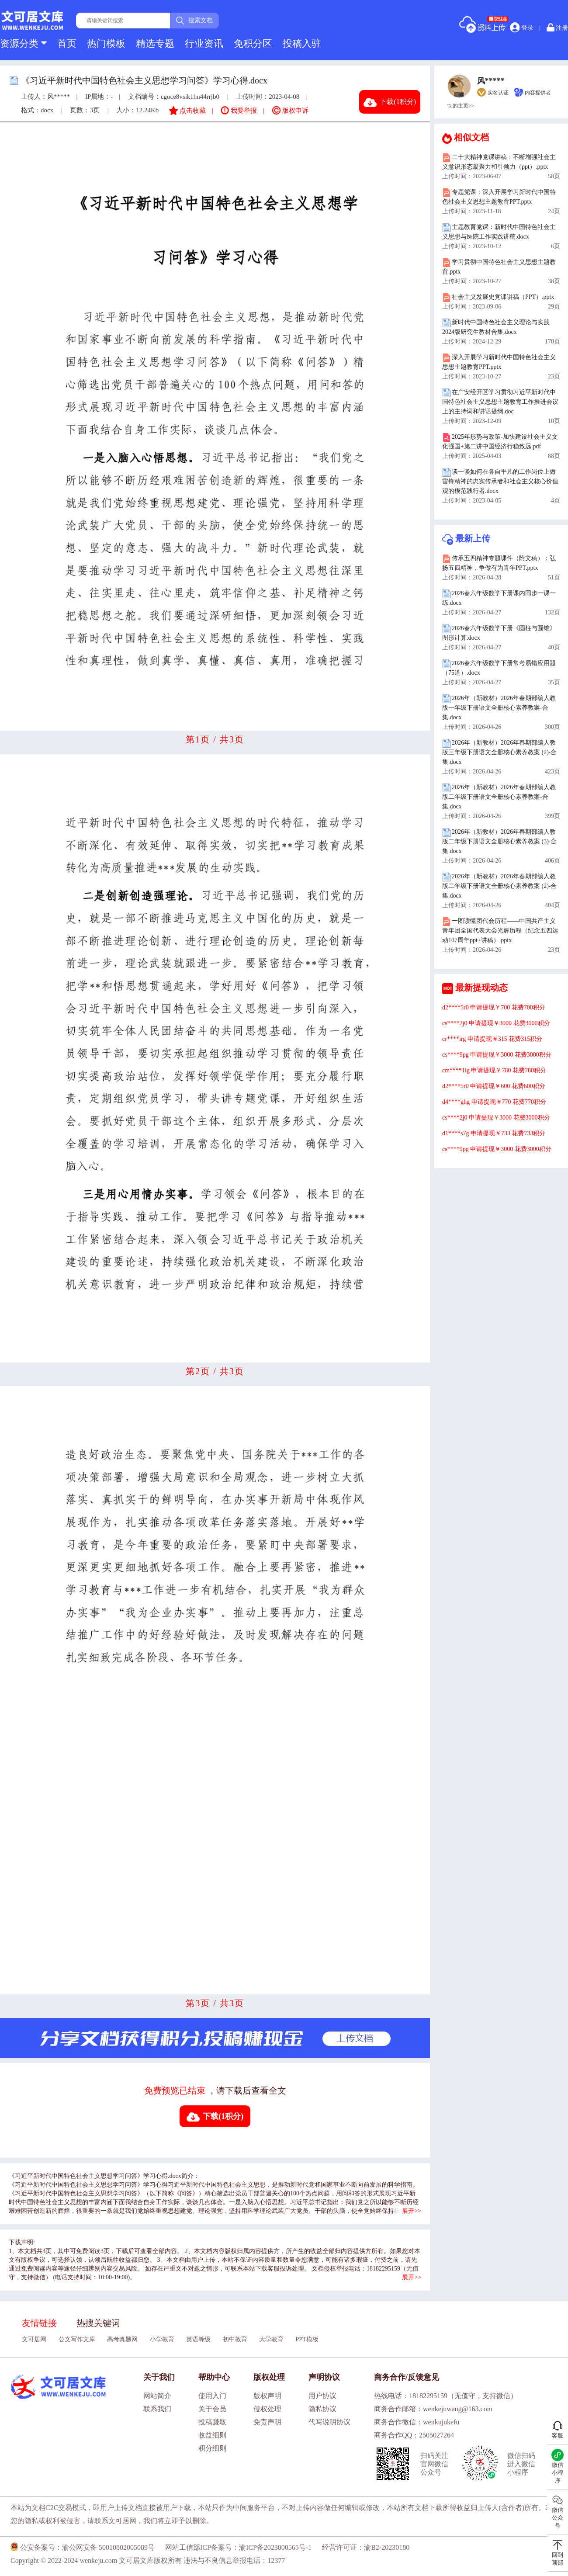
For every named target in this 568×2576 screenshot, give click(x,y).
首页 (66, 43)
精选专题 (155, 43)
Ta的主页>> (460, 106)
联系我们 (157, 2409)
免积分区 (253, 43)
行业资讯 (204, 43)
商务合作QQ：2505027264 (414, 2435)
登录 (521, 27)
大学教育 (271, 2339)
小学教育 (162, 2339)
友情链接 (39, 2323)
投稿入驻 (302, 43)
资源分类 (23, 43)
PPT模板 (307, 2339)
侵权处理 (267, 2409)
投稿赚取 (212, 2422)
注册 (557, 27)
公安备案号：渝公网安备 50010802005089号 (82, 2547)
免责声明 (267, 2422)
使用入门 (212, 2395)
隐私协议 (322, 2409)
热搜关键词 (98, 2323)
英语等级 (198, 2339)
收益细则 (212, 2435)
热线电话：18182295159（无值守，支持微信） (445, 2395)
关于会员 (212, 2409)
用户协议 (322, 2395)
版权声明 (267, 2395)
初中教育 (235, 2339)
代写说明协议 (329, 2422)
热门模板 (106, 43)
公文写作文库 (77, 2339)
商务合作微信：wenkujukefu (417, 2422)
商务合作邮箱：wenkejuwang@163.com (433, 2409)
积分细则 (212, 2448)
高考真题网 (122, 2339)
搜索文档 (194, 20)
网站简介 (157, 2395)
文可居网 (34, 2339)
